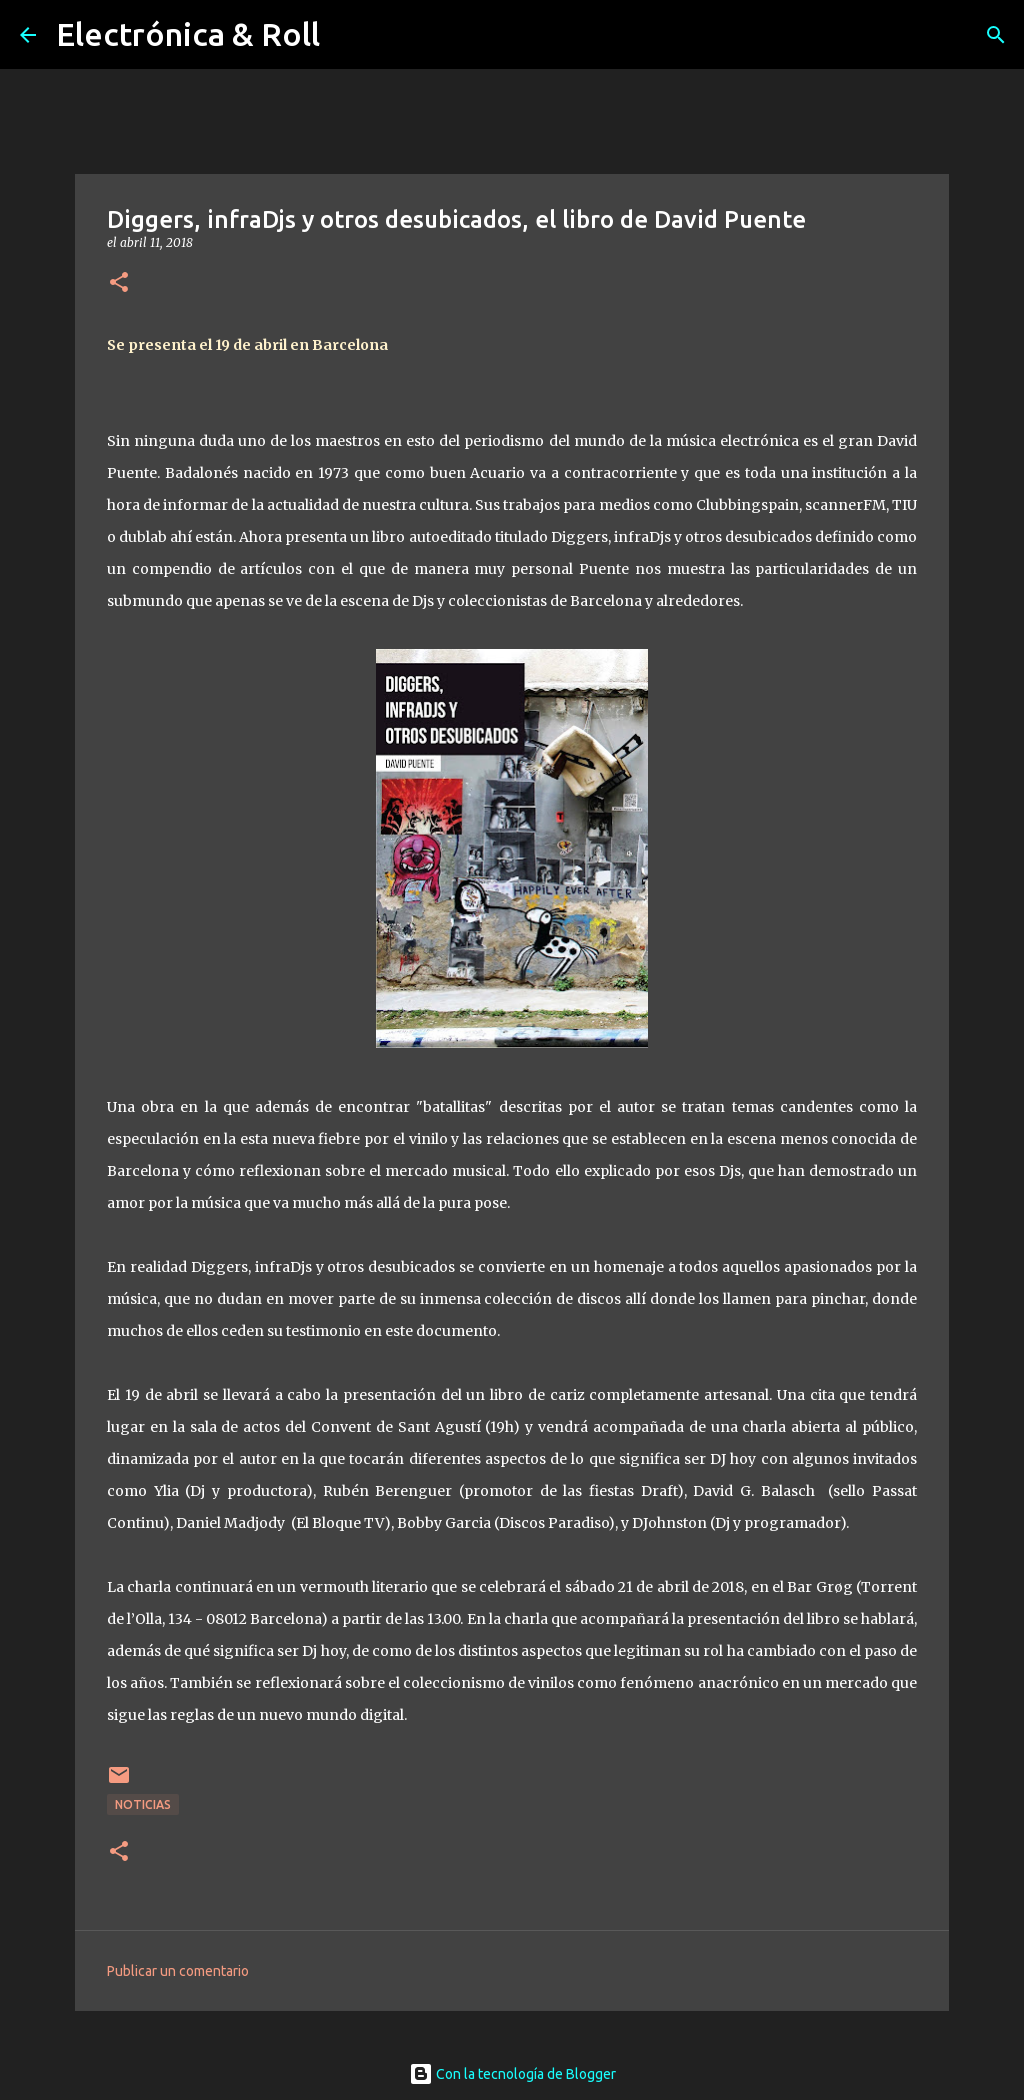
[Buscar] (996, 35)
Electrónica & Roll (188, 34)
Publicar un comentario (178, 1971)
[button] (119, 283)
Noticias (143, 1804)
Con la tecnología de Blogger (512, 2074)
